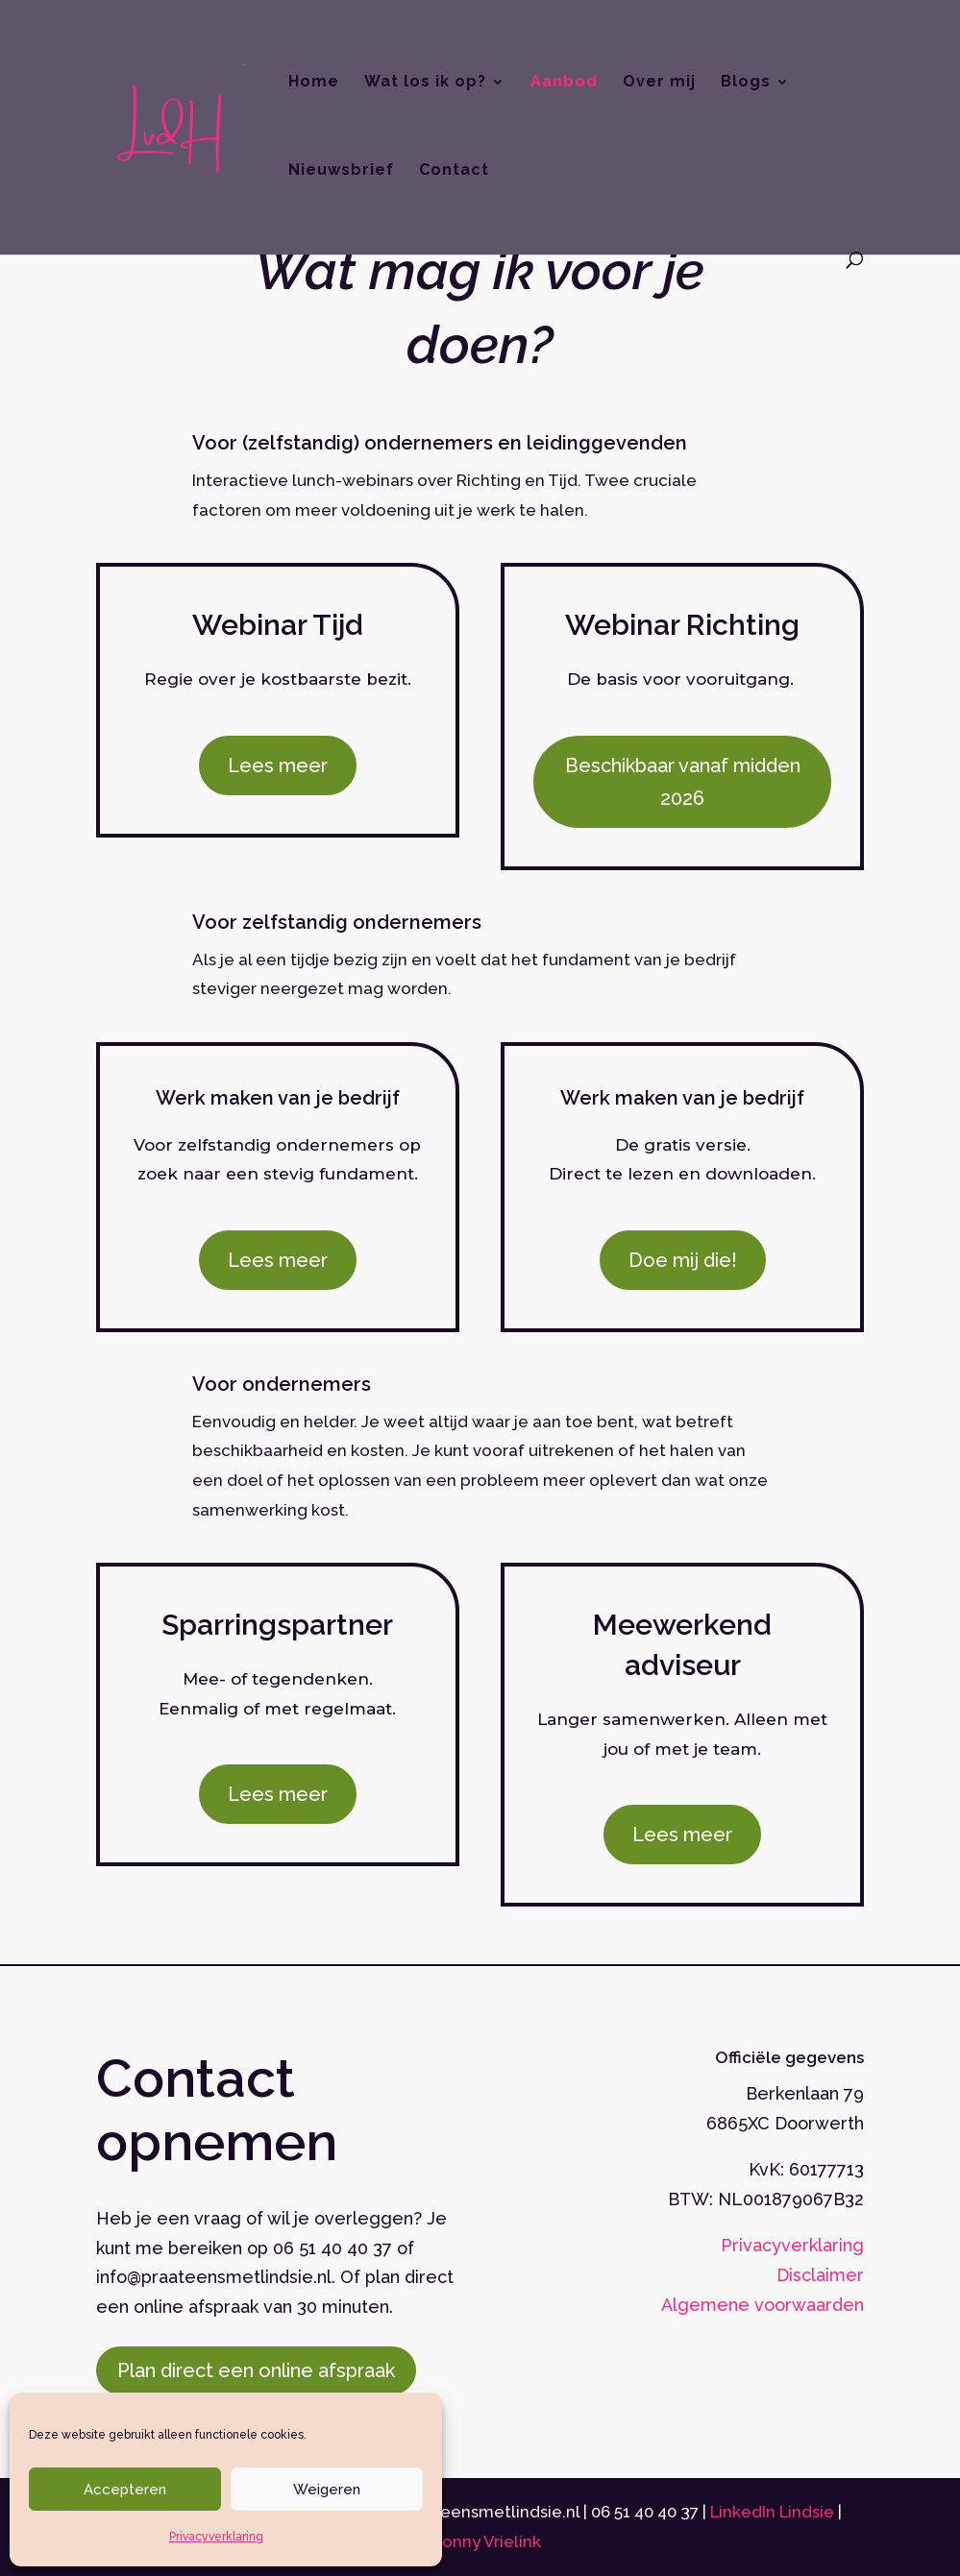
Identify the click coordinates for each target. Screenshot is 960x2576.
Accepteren (125, 2489)
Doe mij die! (682, 1260)
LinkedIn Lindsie (774, 2511)
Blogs (746, 82)
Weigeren (326, 2489)
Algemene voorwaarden (762, 2305)
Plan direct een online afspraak (256, 2370)
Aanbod (564, 82)
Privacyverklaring (216, 2536)
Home (313, 82)
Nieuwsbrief (341, 171)
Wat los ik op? (425, 82)
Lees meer (278, 765)
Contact (454, 171)
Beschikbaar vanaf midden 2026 (682, 782)
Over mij (659, 82)
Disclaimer (820, 2275)
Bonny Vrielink (486, 2541)
